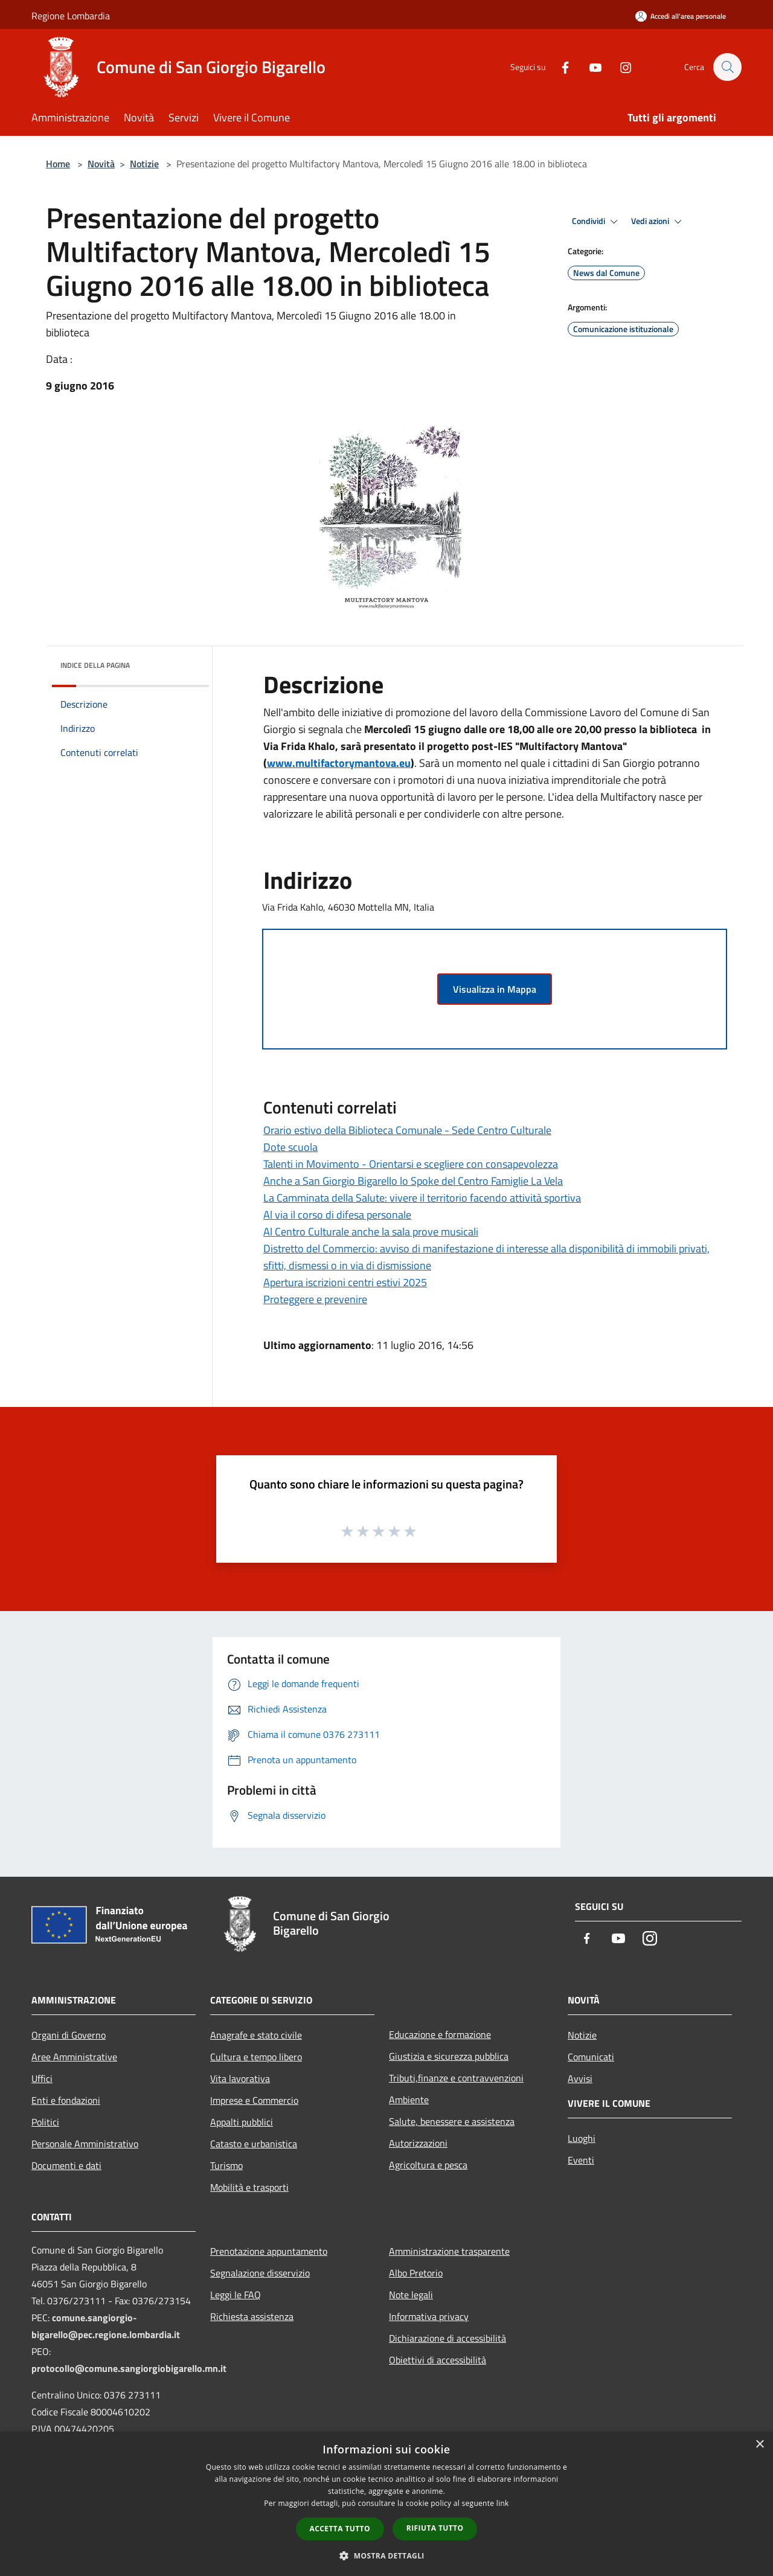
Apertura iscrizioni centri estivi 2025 (345, 1282)
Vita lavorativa (240, 2078)
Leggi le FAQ (235, 2294)
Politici (45, 2122)
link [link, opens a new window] (502, 2503)
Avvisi (580, 2078)
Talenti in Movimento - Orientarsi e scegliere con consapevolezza (410, 1164)
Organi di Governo (68, 2035)
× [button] (759, 2444)
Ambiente (409, 2099)
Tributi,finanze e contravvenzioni (456, 2078)
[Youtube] (589, 67)
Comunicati (591, 2056)
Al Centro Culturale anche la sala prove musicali (370, 1231)
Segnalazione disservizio (260, 2273)
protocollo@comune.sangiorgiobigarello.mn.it (128, 2368)
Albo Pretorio (416, 2273)
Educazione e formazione (440, 2034)
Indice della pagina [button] (95, 665)
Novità (101, 163)
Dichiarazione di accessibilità (447, 2338)
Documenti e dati (66, 2165)
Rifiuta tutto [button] (435, 2528)
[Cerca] (727, 67)
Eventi (581, 2160)
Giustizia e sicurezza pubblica (448, 2056)
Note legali (411, 2294)
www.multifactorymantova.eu (339, 763)
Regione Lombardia (70, 15)
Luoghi (581, 2138)
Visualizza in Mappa (494, 989)
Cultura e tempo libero (256, 2056)
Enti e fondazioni (65, 2100)
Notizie (144, 163)
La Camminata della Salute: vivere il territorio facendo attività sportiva (422, 1198)
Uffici (42, 2078)
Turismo (226, 2165)
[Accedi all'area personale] (681, 16)
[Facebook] (559, 67)
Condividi (596, 221)
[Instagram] (620, 67)
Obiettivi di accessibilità (437, 2360)
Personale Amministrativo (84, 2143)
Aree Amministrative (74, 2056)
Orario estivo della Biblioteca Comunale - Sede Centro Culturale (407, 1130)
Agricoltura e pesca (428, 2165)
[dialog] (386, 2504)
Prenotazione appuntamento (268, 2251)
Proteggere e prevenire (315, 1299)
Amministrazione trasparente (449, 2251)
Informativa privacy (429, 2316)
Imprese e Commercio (254, 2100)
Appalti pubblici (241, 2122)
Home (58, 163)
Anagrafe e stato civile (256, 2035)
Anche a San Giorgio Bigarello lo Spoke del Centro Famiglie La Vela (413, 1181)
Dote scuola (290, 1147)
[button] (386, 2555)
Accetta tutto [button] (340, 2528)
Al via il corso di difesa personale (337, 1214)
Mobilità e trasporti (249, 2187)
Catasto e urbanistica (253, 2143)
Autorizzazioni (418, 2143)
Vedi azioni (658, 221)
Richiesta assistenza (251, 2316)
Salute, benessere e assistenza (452, 2121)
